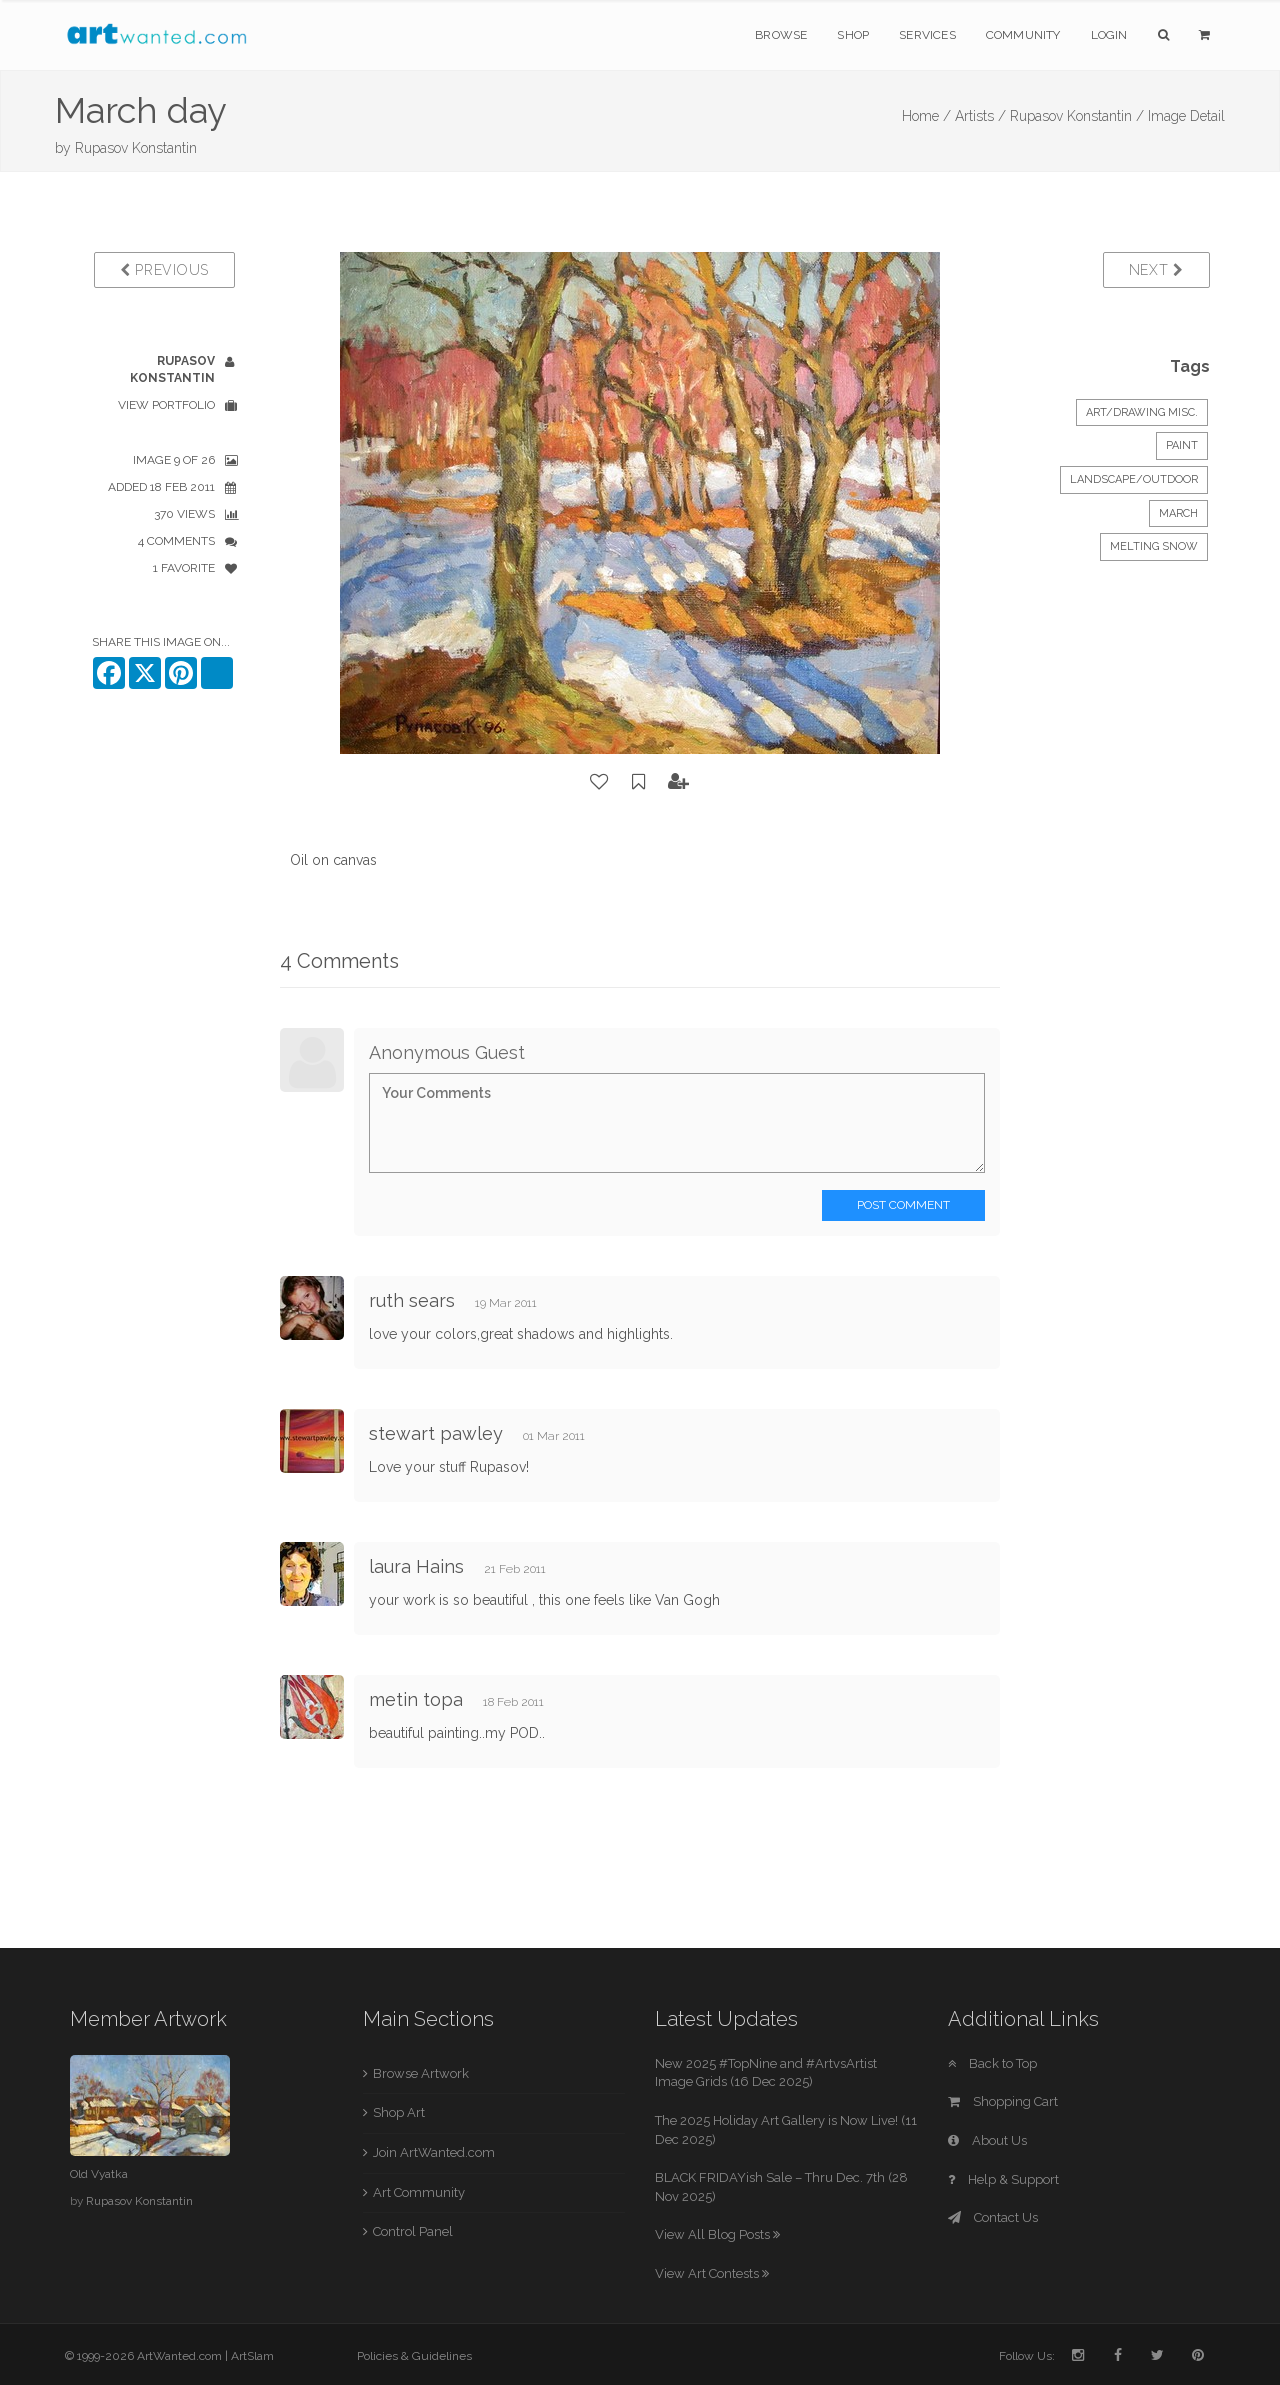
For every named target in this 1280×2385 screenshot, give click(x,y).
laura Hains (416, 1566)
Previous (164, 270)
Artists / (980, 116)
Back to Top (992, 2063)
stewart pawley (436, 1433)
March (1178, 513)
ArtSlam (252, 2356)
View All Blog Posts (717, 2234)
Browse (781, 35)
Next (1156, 270)
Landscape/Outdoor (1134, 479)
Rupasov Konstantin (136, 148)
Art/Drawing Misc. (1142, 412)
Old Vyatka (99, 2174)
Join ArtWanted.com (434, 2152)
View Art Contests (712, 2273)
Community (1023, 35)
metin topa (416, 1699)
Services (927, 35)
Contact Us (993, 2217)
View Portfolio (166, 405)
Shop (853, 35)
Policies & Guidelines (414, 2356)
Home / (926, 116)
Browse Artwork (421, 2073)
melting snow (1154, 546)
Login (1109, 35)
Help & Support (1003, 2179)
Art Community (419, 2192)
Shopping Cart (1003, 2101)
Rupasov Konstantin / (1077, 116)
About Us (987, 2140)
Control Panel (413, 2231)
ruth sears (412, 1300)
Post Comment (903, 1205)
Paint (1182, 445)
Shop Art (399, 2112)
